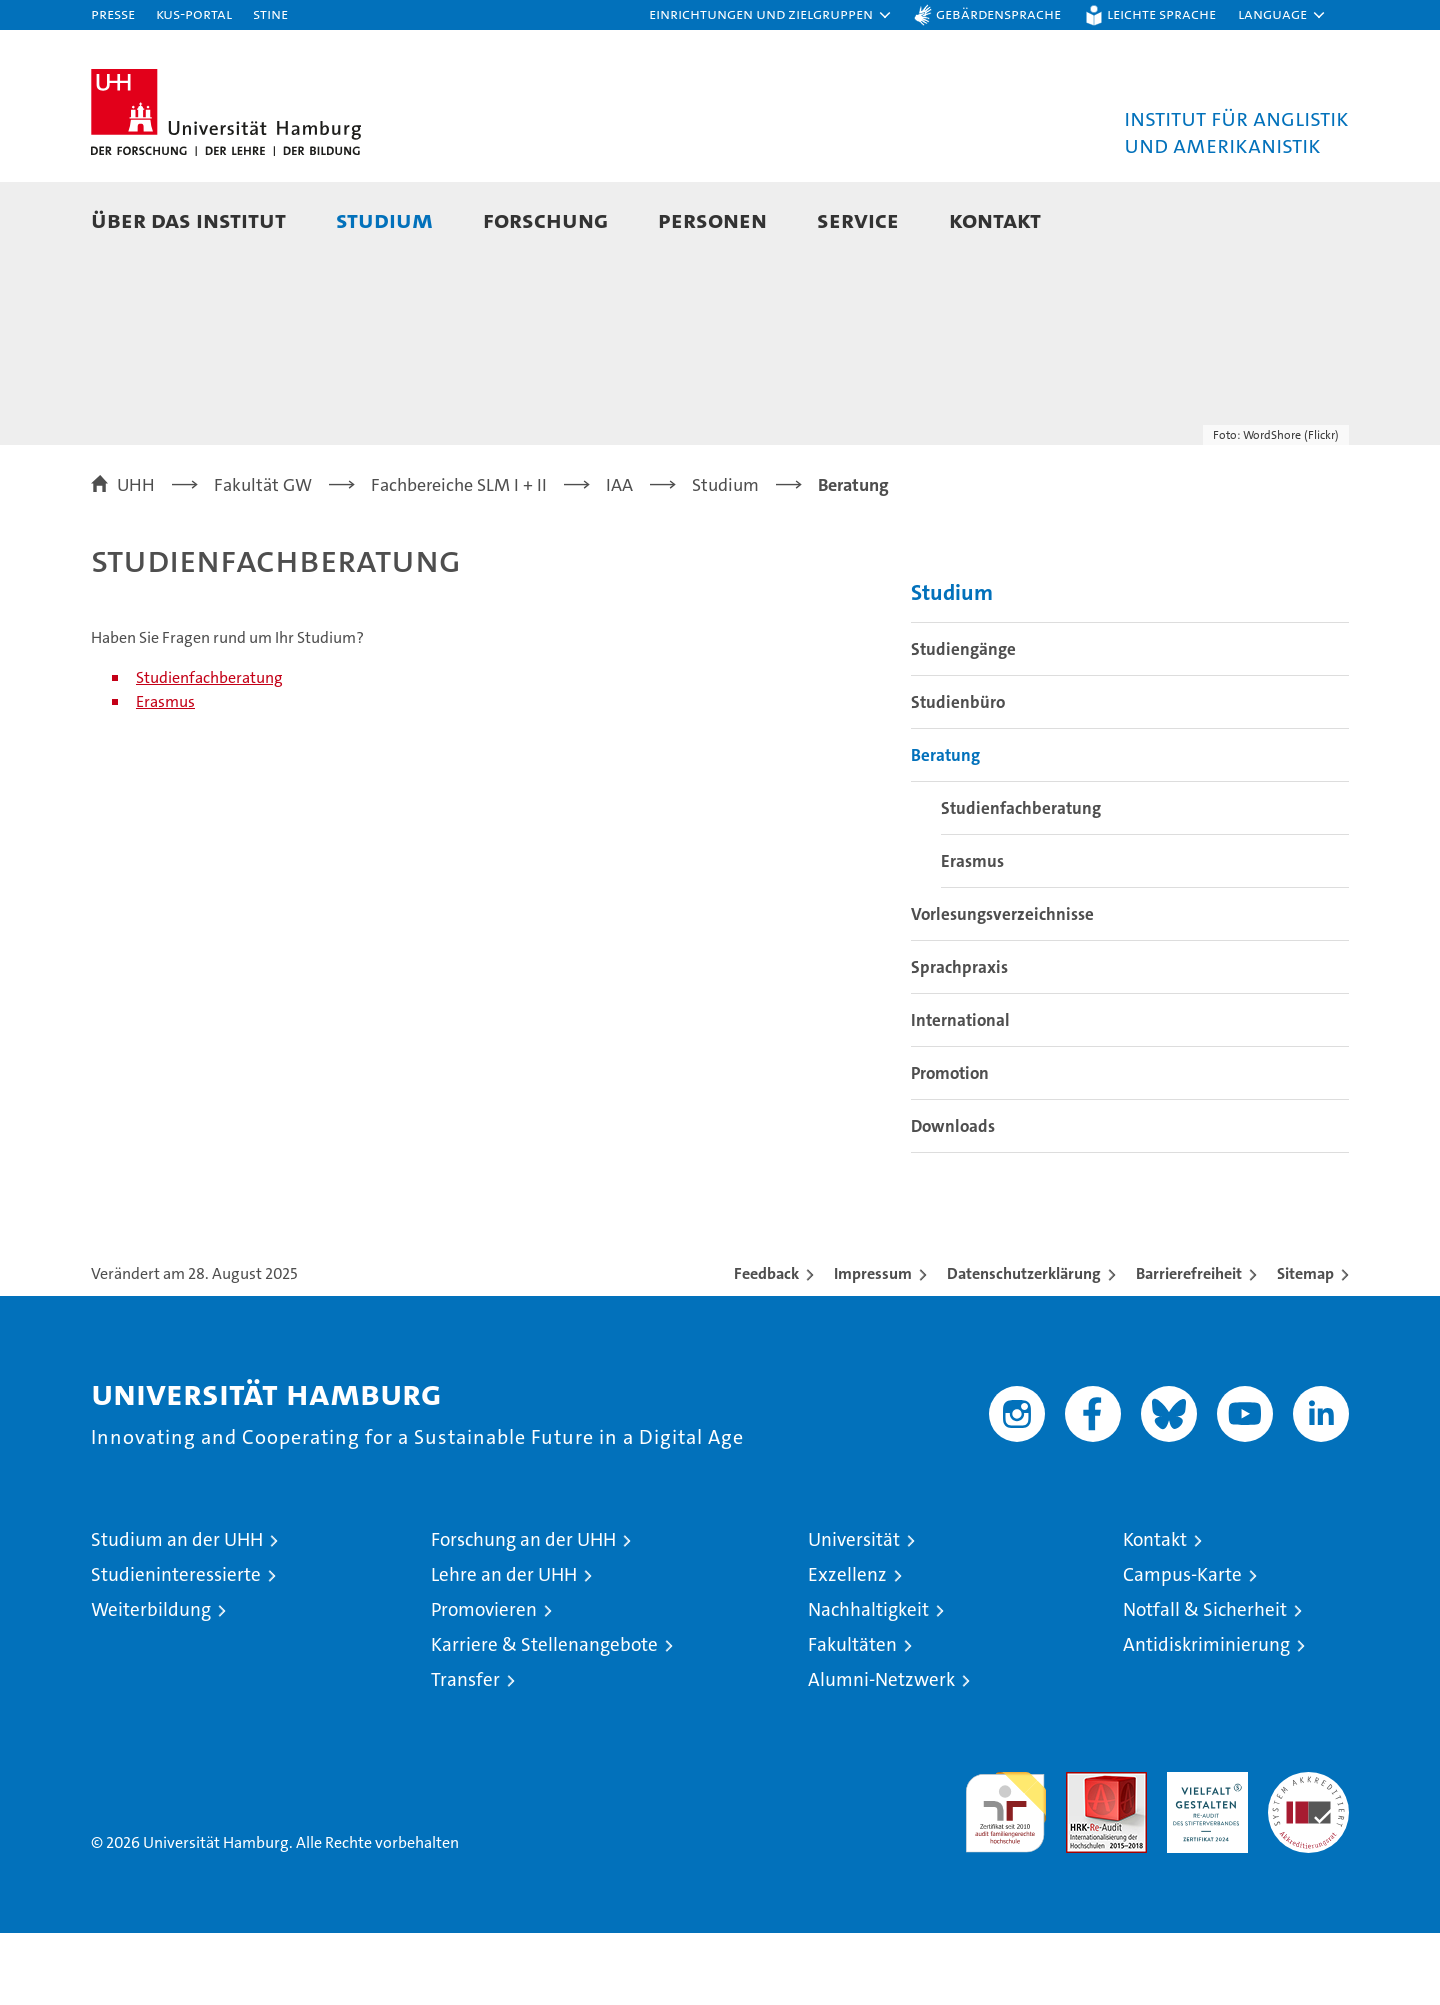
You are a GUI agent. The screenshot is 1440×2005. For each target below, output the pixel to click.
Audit (1085, 1854)
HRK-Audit (1202, 1854)
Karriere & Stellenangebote (544, 1716)
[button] (771, 15)
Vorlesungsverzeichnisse (1002, 986)
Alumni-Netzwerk (881, 1751)
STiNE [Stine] (270, 13)
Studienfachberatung (209, 749)
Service (858, 219)
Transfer (465, 1751)
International (960, 1092)
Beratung (945, 827)
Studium (384, 219)
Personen (712, 219)
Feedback (766, 1345)
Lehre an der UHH (504, 1646)
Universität (854, 1611)
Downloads (953, 1198)
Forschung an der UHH (523, 1611)
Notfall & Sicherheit (1205, 1681)
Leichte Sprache (1161, 13)
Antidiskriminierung (1206, 1716)
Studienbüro (958, 774)
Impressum (873, 1345)
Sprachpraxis (959, 1039)
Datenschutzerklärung (1024, 1345)
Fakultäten (852, 1716)
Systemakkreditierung (1308, 1854)
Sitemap (1305, 1345)
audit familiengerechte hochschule (1005, 1875)
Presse (113, 13)
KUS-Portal (194, 13)
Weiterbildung (151, 1681)
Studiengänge (963, 721)
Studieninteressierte (176, 1646)
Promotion (950, 1145)
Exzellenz (847, 1646)
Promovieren (484, 1681)
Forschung (545, 219)
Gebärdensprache (998, 13)
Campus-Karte (1182, 1646)
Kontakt (995, 219)
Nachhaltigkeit (868, 1681)
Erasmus (165, 773)
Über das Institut (188, 219)
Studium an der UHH (177, 1611)
